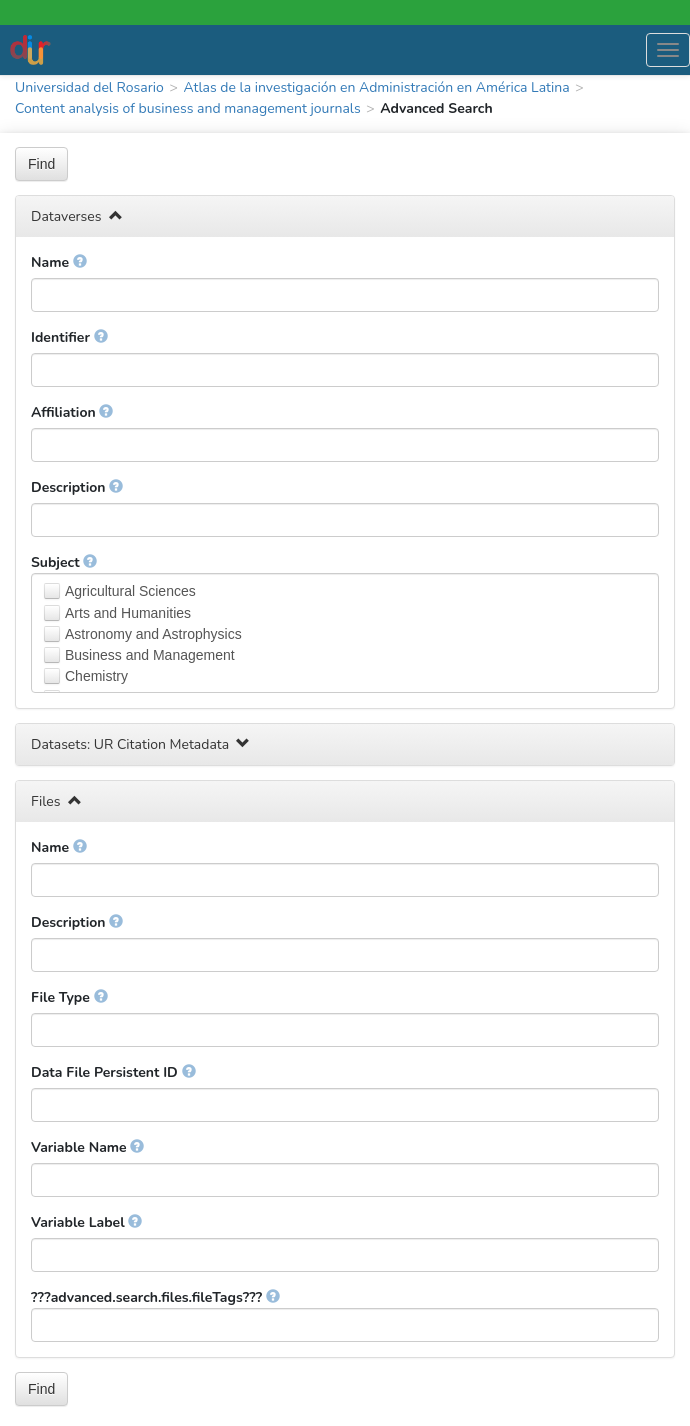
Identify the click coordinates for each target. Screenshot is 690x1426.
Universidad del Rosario (89, 87)
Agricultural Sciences (130, 591)
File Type (69, 997)
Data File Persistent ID (113, 1072)
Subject (64, 562)
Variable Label (86, 1222)
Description (77, 487)
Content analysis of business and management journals (188, 108)
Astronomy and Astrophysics (153, 634)
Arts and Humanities (128, 613)
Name (59, 262)
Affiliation (72, 412)
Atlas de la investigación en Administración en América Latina (376, 87)
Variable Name (87, 1147)
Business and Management (150, 655)
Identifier (69, 337)
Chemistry (96, 676)
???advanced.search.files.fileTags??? (155, 1297)
